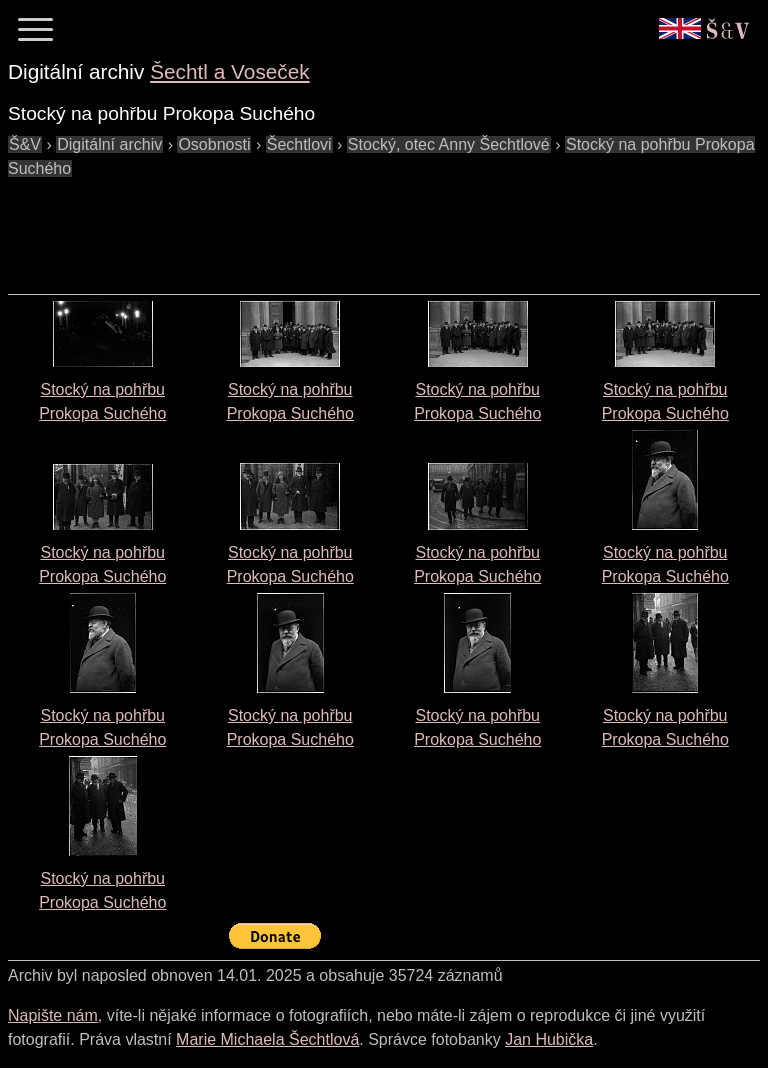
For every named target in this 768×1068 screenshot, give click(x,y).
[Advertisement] (372, 226)
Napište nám (53, 1015)
